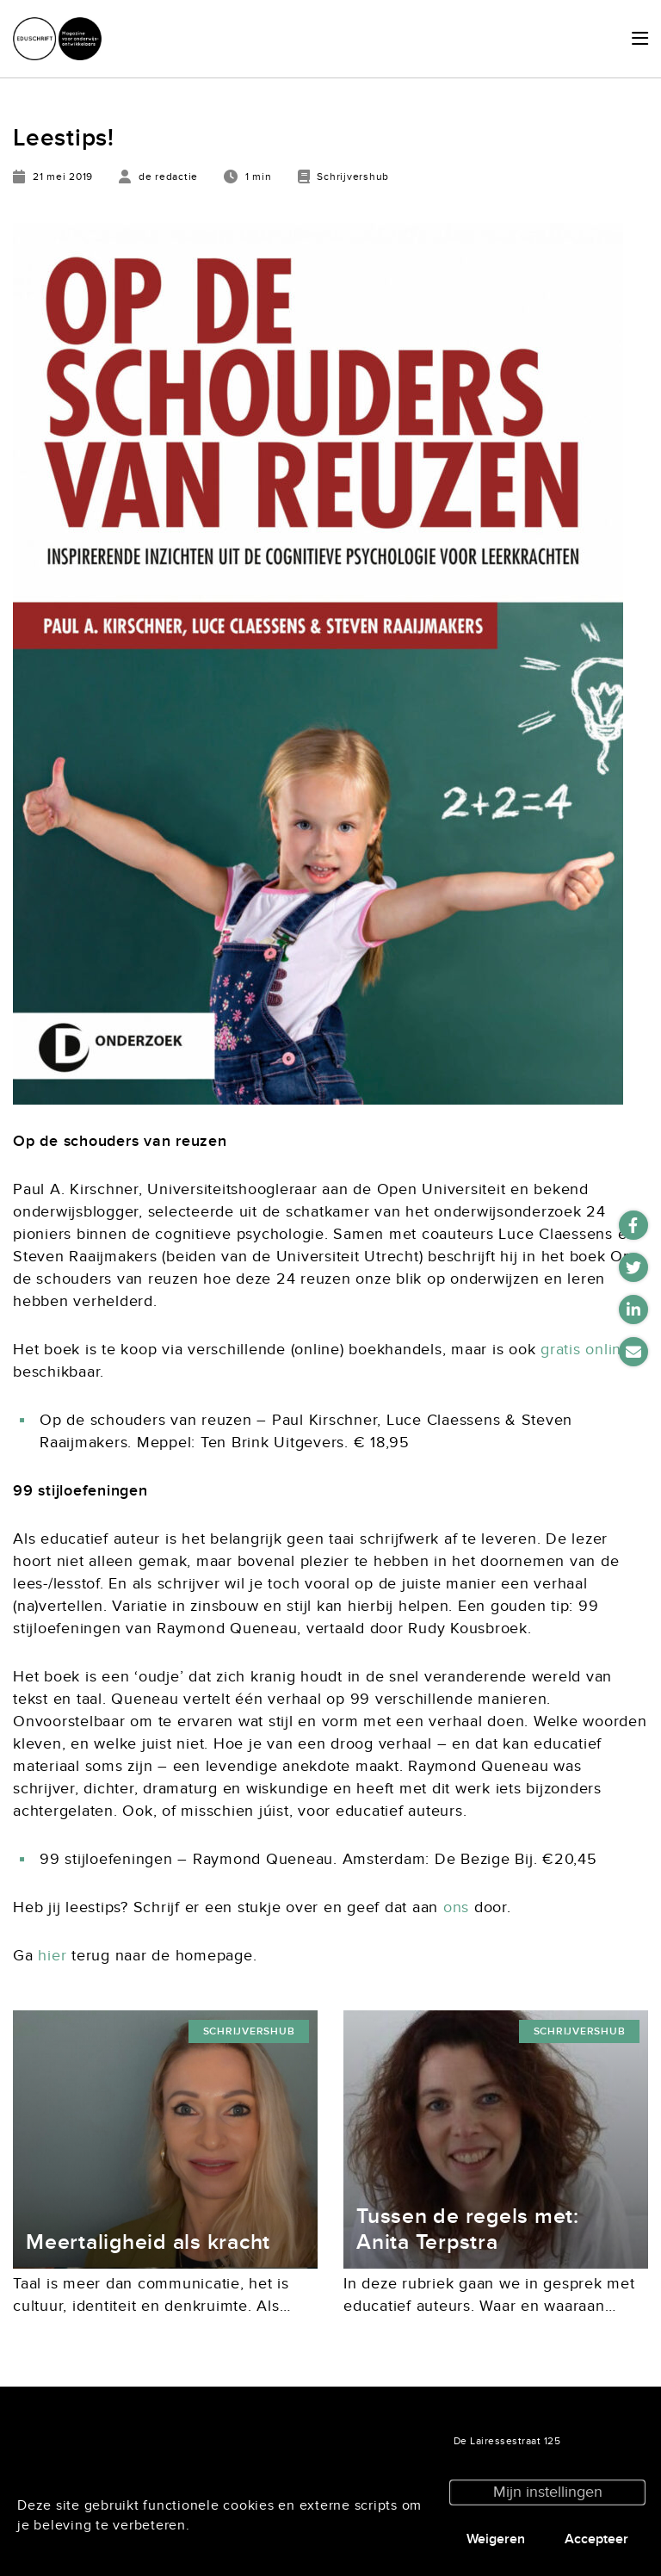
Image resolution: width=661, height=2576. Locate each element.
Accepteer (596, 2539)
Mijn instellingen (547, 2492)
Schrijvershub (249, 2031)
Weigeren (495, 2539)
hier (52, 1956)
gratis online (586, 1350)
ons (456, 1907)
